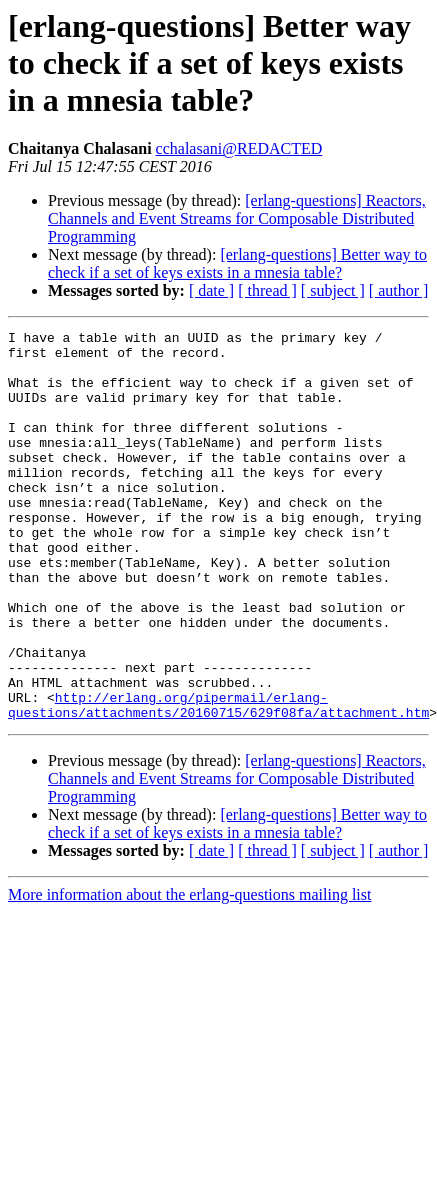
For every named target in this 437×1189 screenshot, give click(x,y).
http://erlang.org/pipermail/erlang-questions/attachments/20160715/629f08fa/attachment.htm (218, 781)
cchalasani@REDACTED (239, 148)
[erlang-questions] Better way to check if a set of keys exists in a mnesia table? (237, 263)
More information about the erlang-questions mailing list (189, 972)
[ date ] (211, 290)
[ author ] (399, 290)
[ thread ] (267, 290)
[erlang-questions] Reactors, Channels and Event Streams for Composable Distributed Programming (237, 218)
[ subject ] (333, 290)
